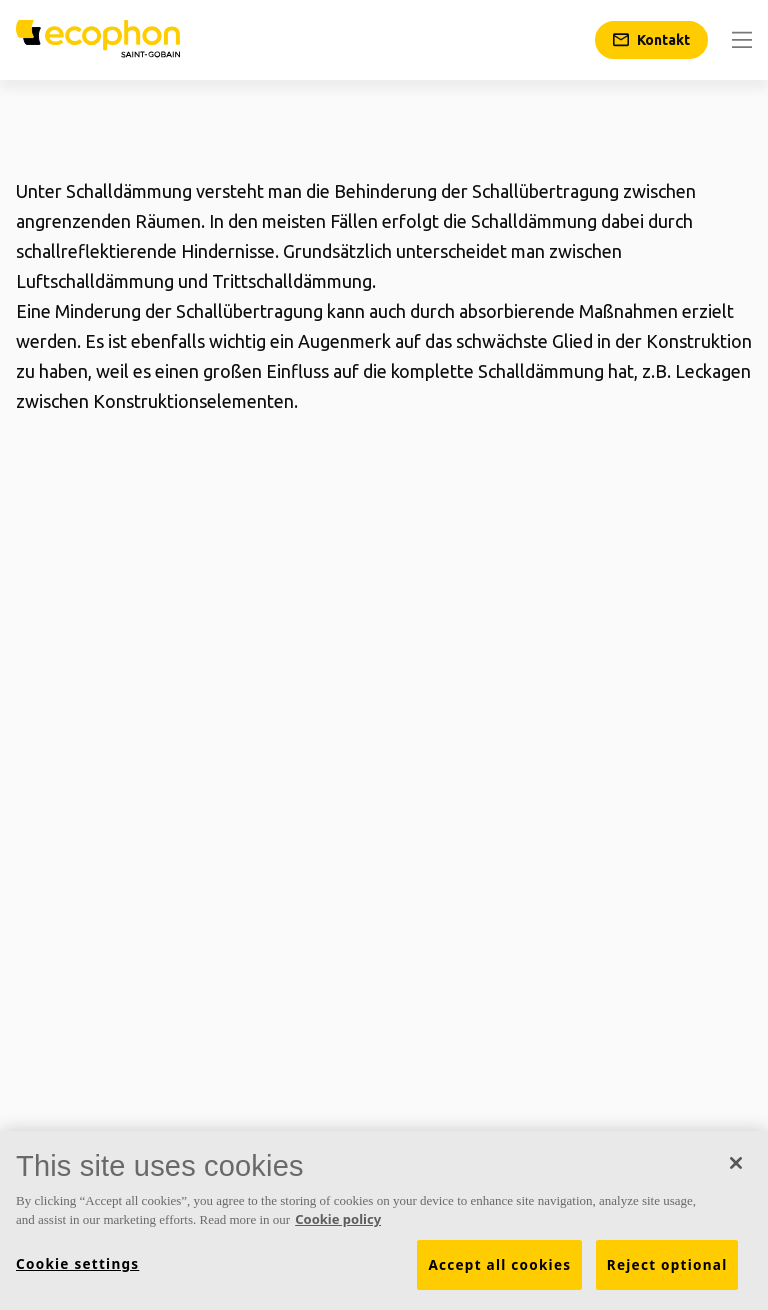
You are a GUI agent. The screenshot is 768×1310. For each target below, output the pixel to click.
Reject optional (667, 1265)
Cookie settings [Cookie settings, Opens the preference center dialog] (77, 1264)
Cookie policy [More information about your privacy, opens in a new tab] (338, 1219)
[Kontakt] (651, 40)
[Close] (736, 1163)
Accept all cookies (499, 1265)
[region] (384, 1220)
